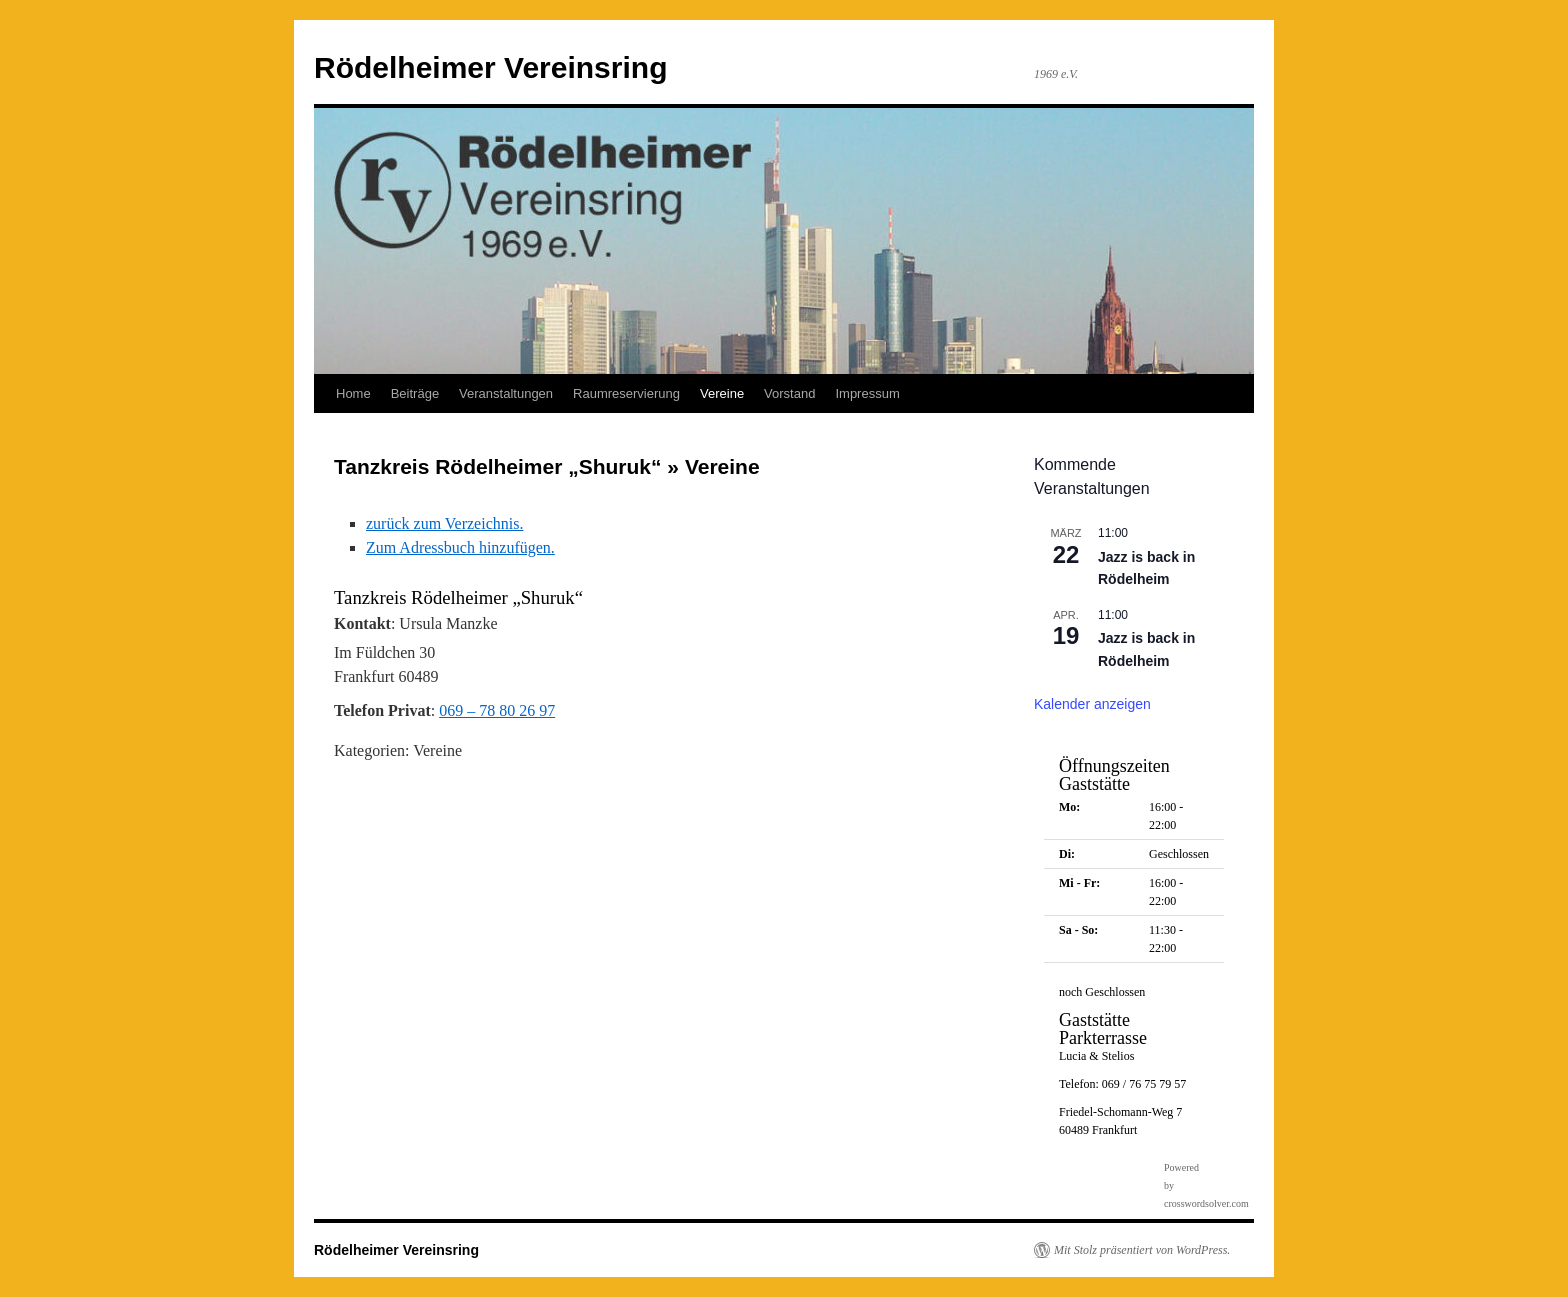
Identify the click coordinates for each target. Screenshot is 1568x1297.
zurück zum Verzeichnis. (444, 523)
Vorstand (789, 393)
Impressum (867, 393)
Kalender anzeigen (1092, 704)
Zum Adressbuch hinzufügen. (460, 547)
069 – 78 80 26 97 (497, 710)
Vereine (722, 393)
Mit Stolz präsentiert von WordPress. (1142, 1250)
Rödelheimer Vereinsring (490, 67)
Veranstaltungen (506, 393)
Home (353, 393)
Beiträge (415, 393)
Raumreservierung (626, 393)
